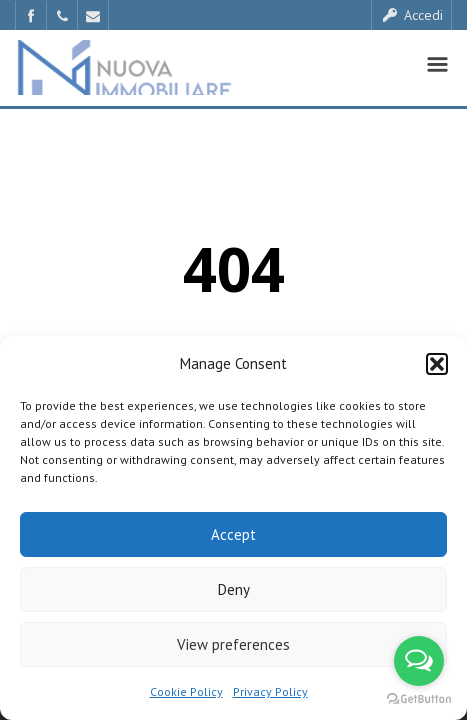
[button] (437, 364)
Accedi (411, 15)
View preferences (233, 644)
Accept (233, 534)
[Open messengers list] (419, 661)
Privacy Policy (270, 691)
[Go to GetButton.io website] (419, 699)
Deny (234, 589)
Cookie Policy (186, 691)
